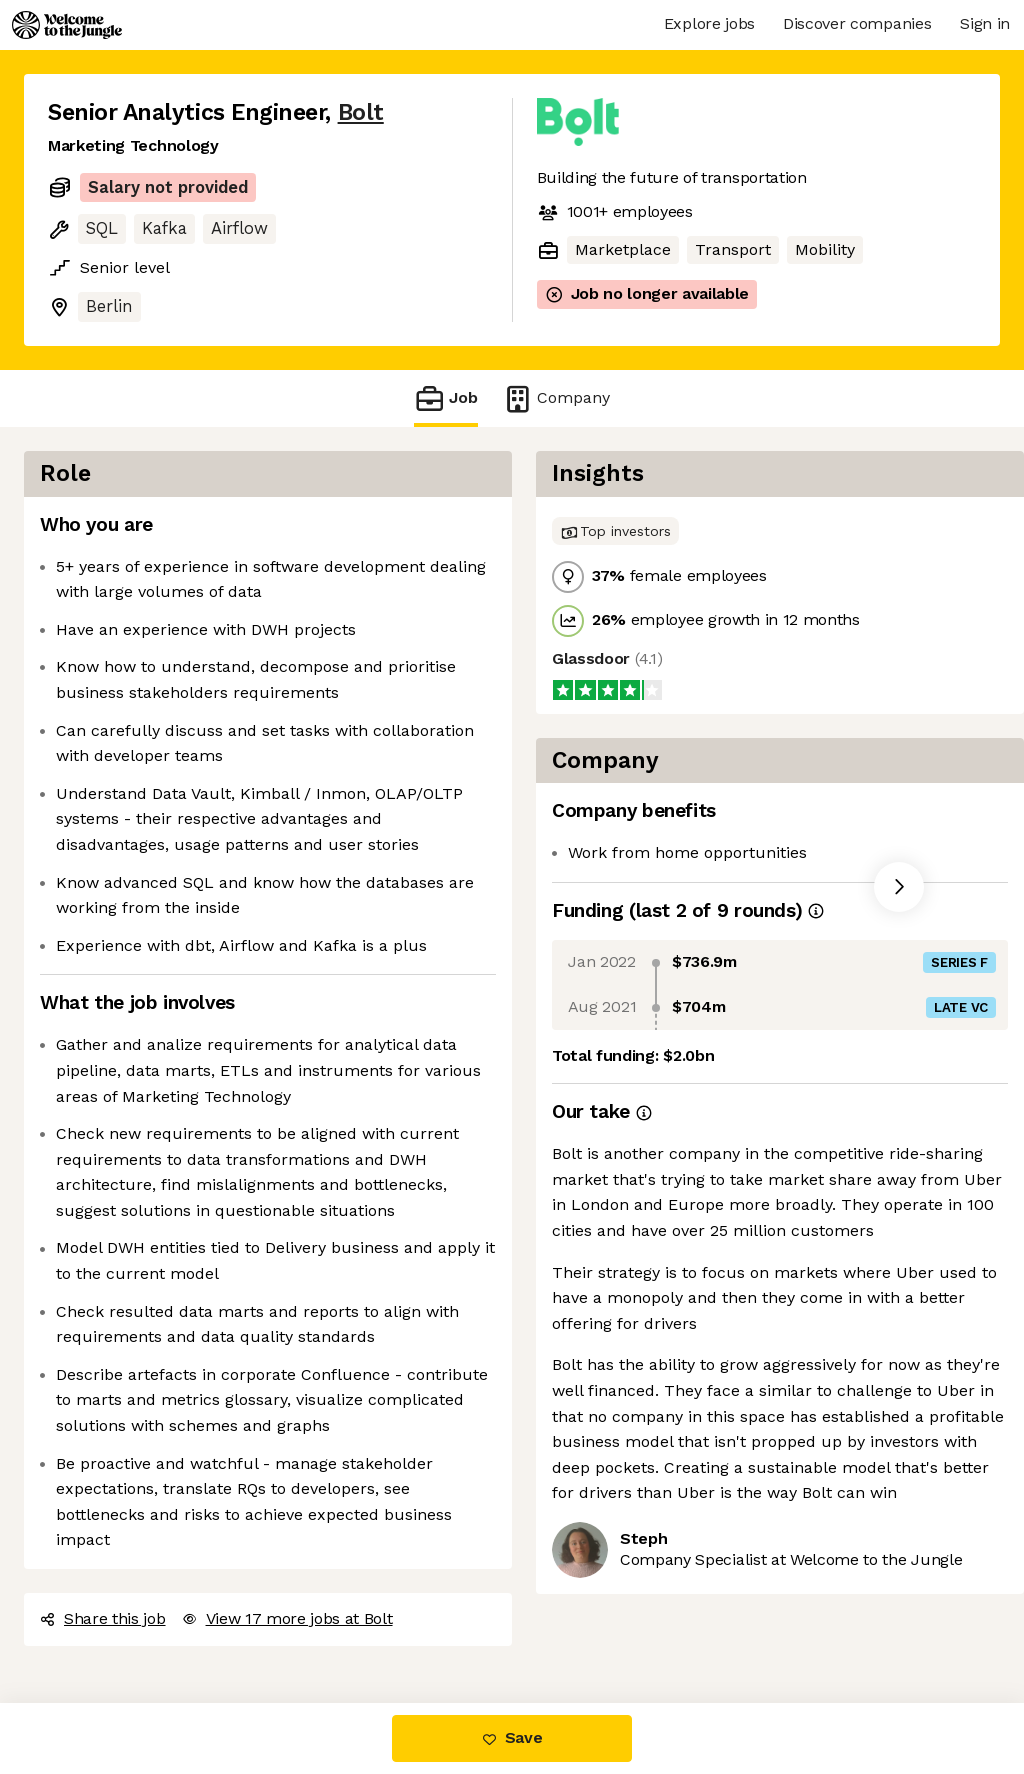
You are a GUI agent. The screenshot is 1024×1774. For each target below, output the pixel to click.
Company (556, 398)
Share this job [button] (103, 1618)
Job (446, 398)
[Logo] (67, 25)
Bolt (361, 112)
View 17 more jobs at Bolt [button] (287, 1618)
